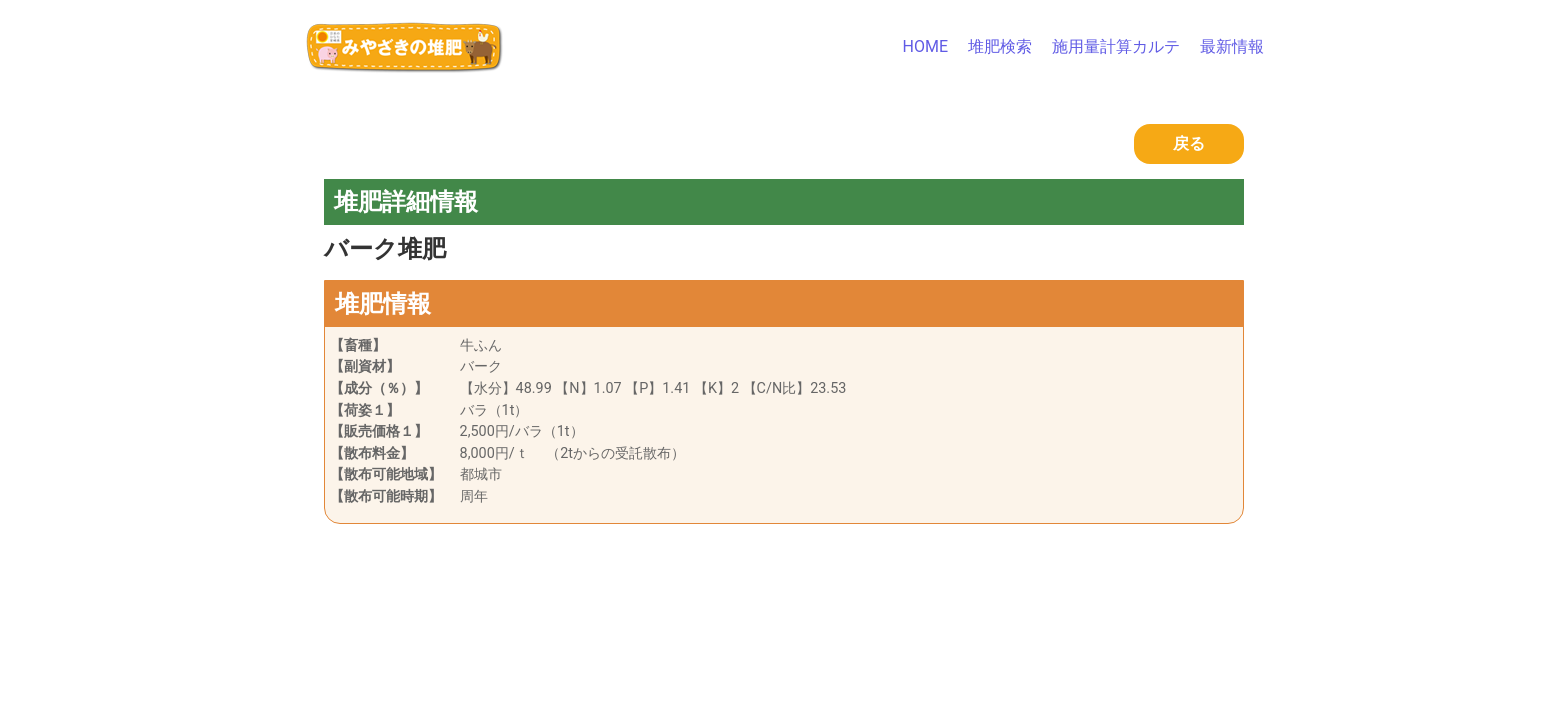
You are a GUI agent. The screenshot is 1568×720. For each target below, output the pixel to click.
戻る (1189, 143)
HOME (925, 46)
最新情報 (1232, 46)
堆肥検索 (1000, 46)
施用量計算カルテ (1116, 46)
